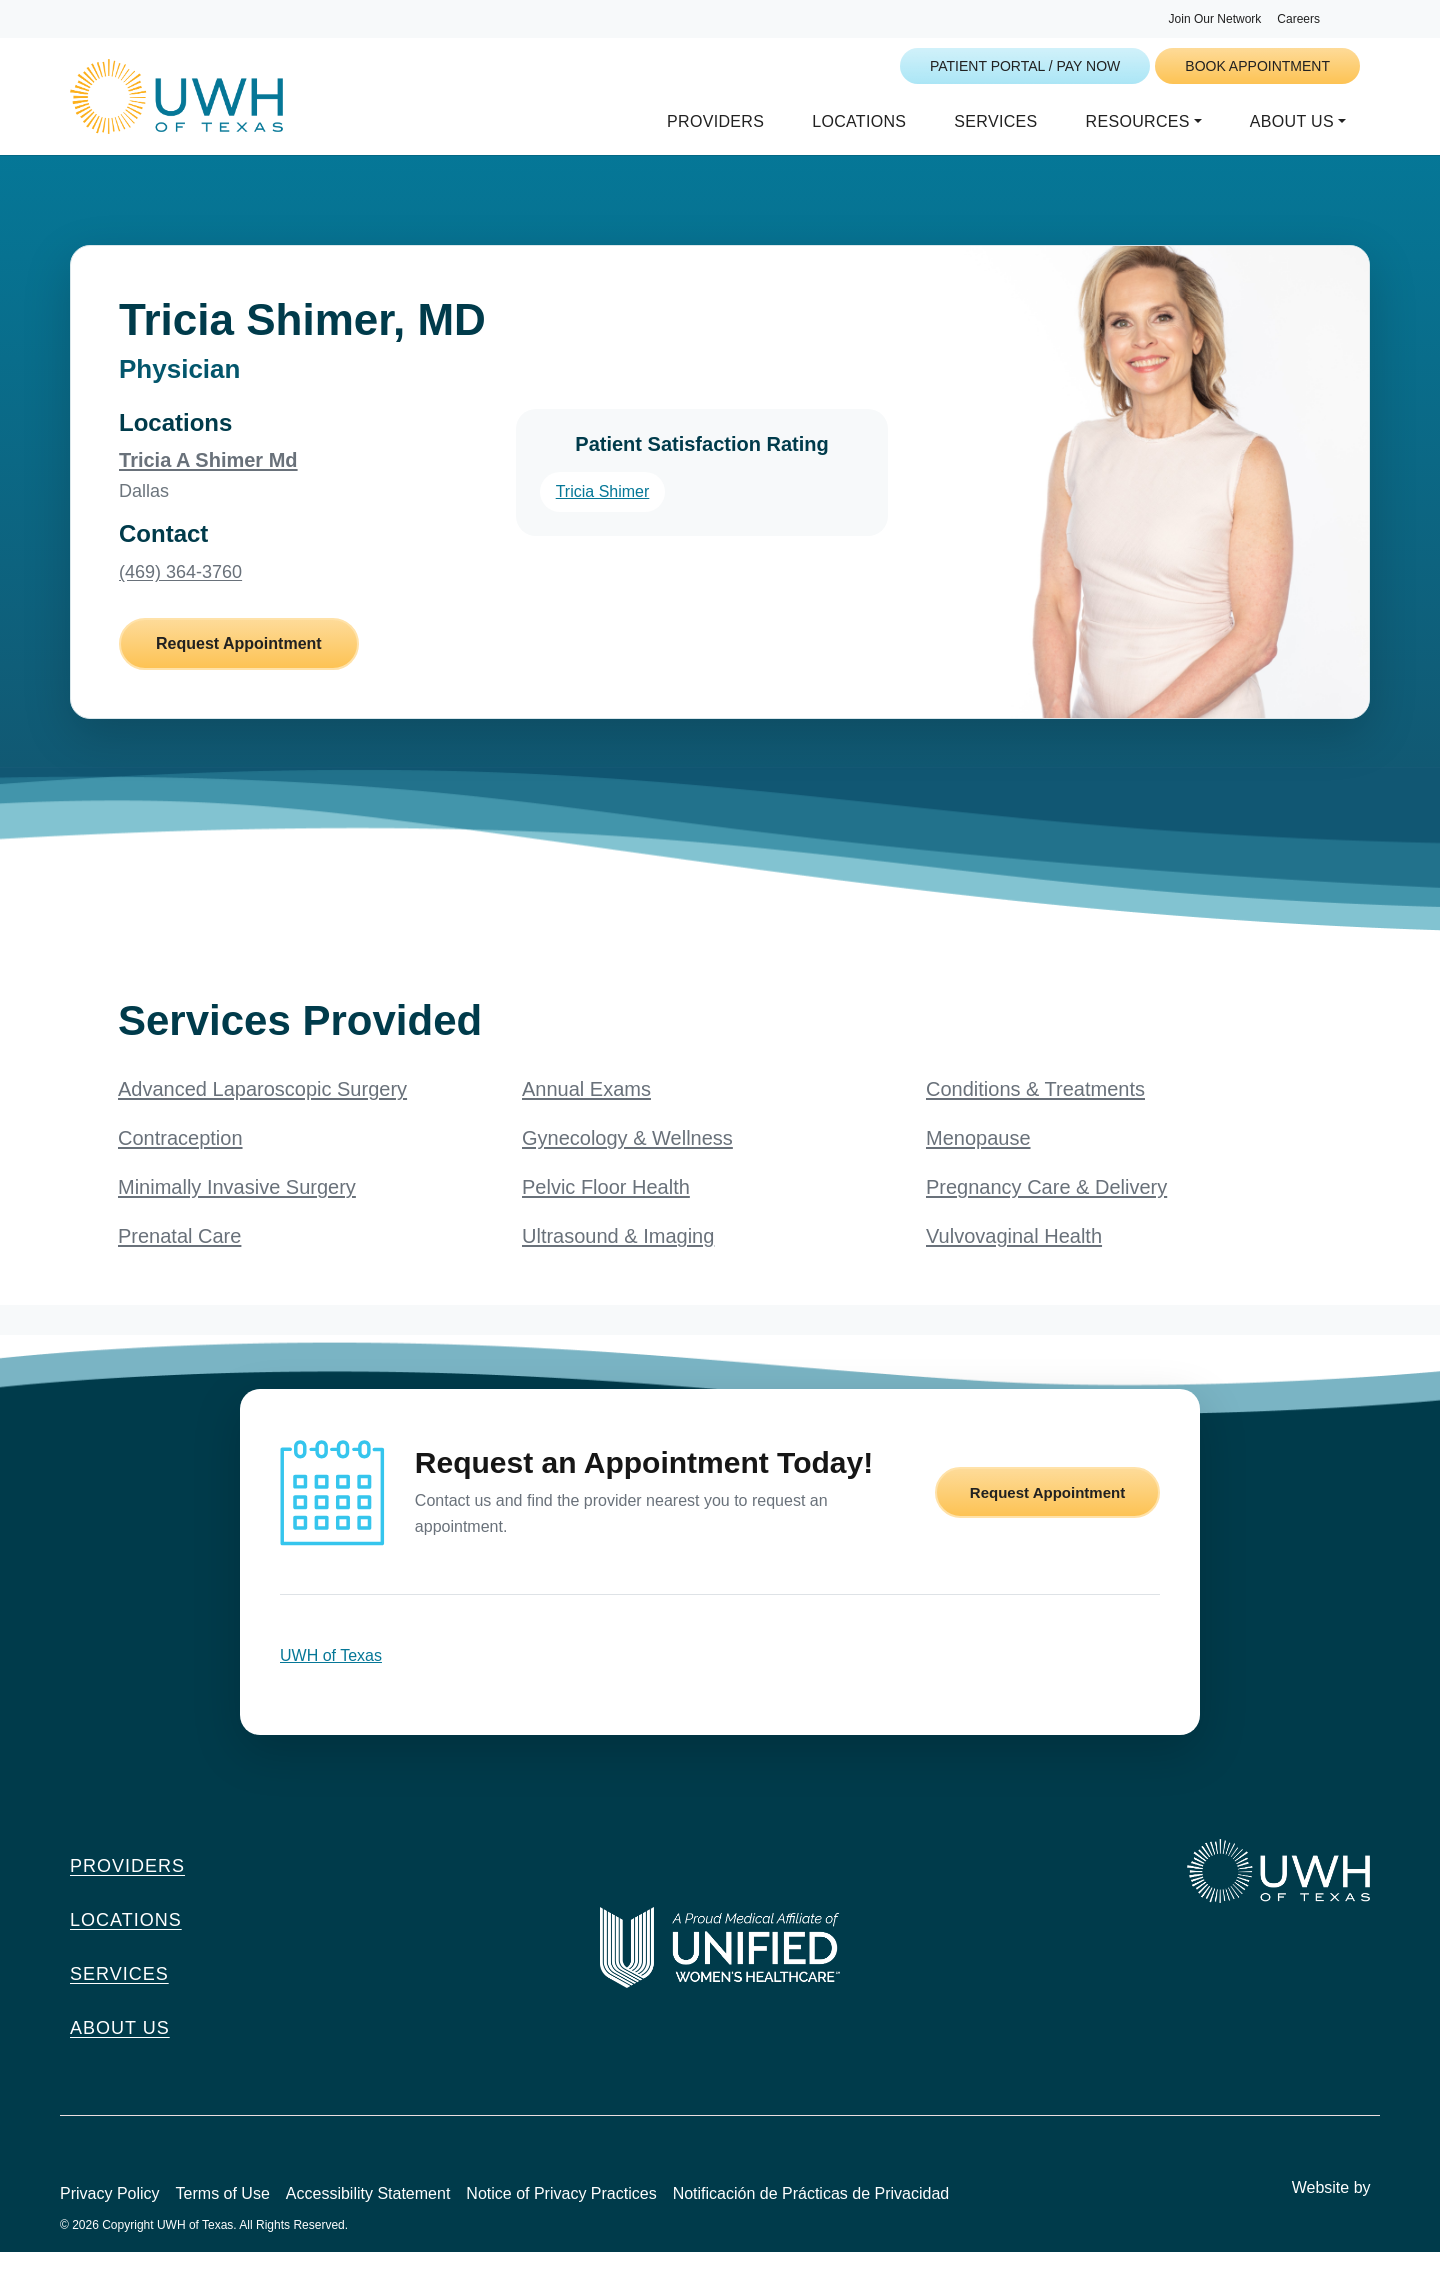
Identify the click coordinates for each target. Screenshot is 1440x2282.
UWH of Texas (331, 1685)
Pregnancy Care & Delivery (1046, 1217)
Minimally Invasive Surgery (237, 1217)
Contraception (180, 1168)
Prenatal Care (179, 1266)
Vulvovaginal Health (1014, 1266)
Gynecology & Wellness (627, 1168)
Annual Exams (586, 1119)
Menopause (978, 1168)
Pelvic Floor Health (606, 1217)
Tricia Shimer (603, 520)
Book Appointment (1257, 66)
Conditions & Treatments (1035, 1119)
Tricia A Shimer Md (208, 489)
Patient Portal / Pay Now (1025, 66)
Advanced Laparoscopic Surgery (262, 1119)
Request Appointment (239, 673)
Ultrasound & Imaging (618, 1266)
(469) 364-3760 (180, 602)
